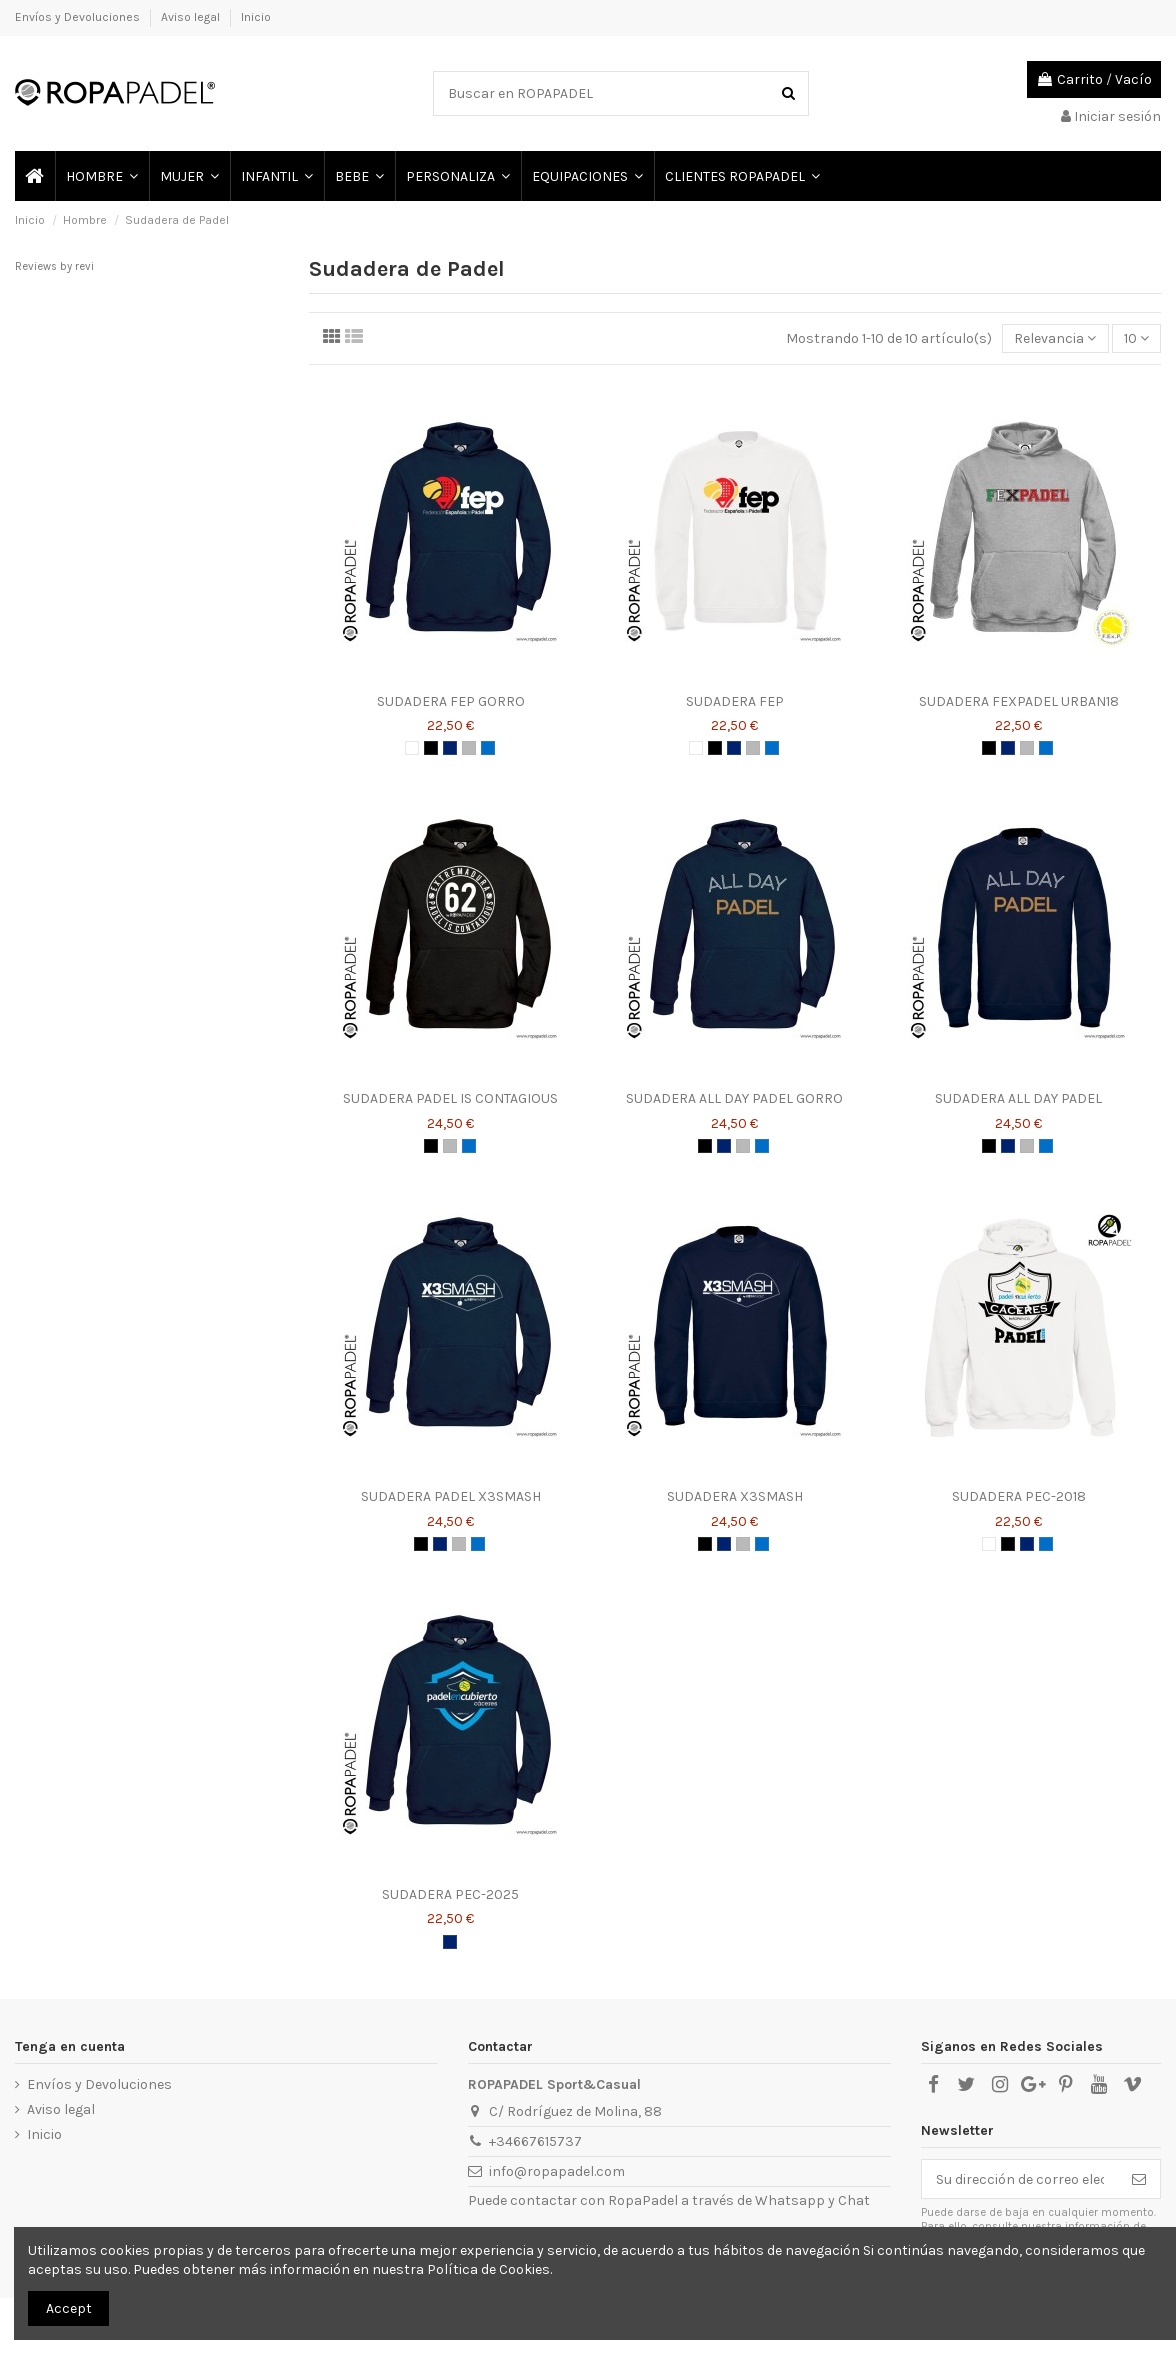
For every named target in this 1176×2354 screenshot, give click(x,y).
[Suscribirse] (1139, 2179)
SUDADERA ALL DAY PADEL (1018, 1098)
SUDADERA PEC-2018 (1019, 1496)
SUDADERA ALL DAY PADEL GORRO (734, 1098)
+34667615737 (535, 2141)
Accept (69, 2308)
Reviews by (54, 266)
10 (1136, 338)
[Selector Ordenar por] (1055, 338)
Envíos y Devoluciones (79, 17)
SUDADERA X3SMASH (735, 1496)
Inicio (256, 17)
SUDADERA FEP (735, 701)
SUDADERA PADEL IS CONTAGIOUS (450, 1098)
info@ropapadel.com (557, 2171)
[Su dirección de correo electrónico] (1020, 2179)
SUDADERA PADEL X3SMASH (451, 1496)
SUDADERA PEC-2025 (450, 1894)
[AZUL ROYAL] (488, 748)
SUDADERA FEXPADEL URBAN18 (1019, 701)
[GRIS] (469, 748)
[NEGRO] (431, 748)
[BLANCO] (412, 748)
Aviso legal (192, 17)
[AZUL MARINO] (450, 748)
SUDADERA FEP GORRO (451, 701)
